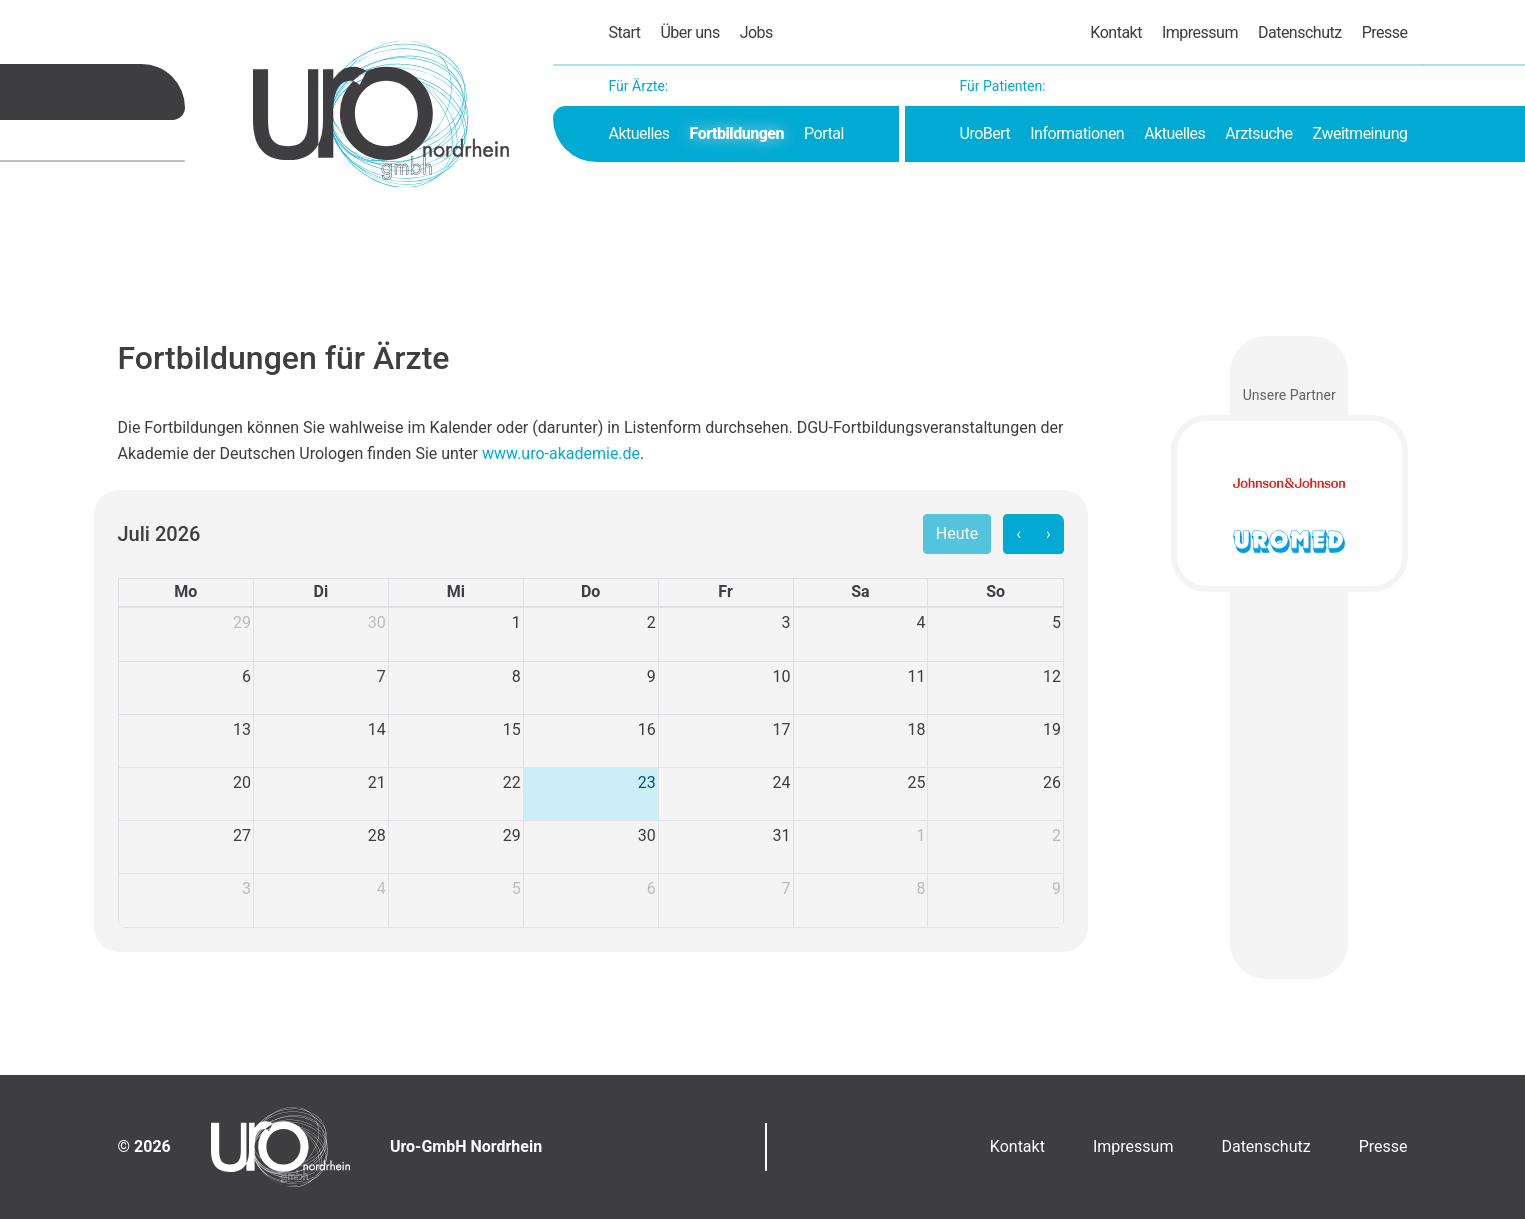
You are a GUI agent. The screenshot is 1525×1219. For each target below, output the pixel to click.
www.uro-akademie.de (561, 453)
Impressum (1200, 32)
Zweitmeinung (1360, 133)
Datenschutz (1300, 32)
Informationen (1077, 133)
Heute (957, 533)
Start (625, 32)
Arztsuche (1258, 133)
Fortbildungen (737, 133)
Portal (824, 133)
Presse (1385, 32)
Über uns (689, 32)
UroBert (985, 133)
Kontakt (1116, 32)
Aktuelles (639, 133)
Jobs (756, 32)
